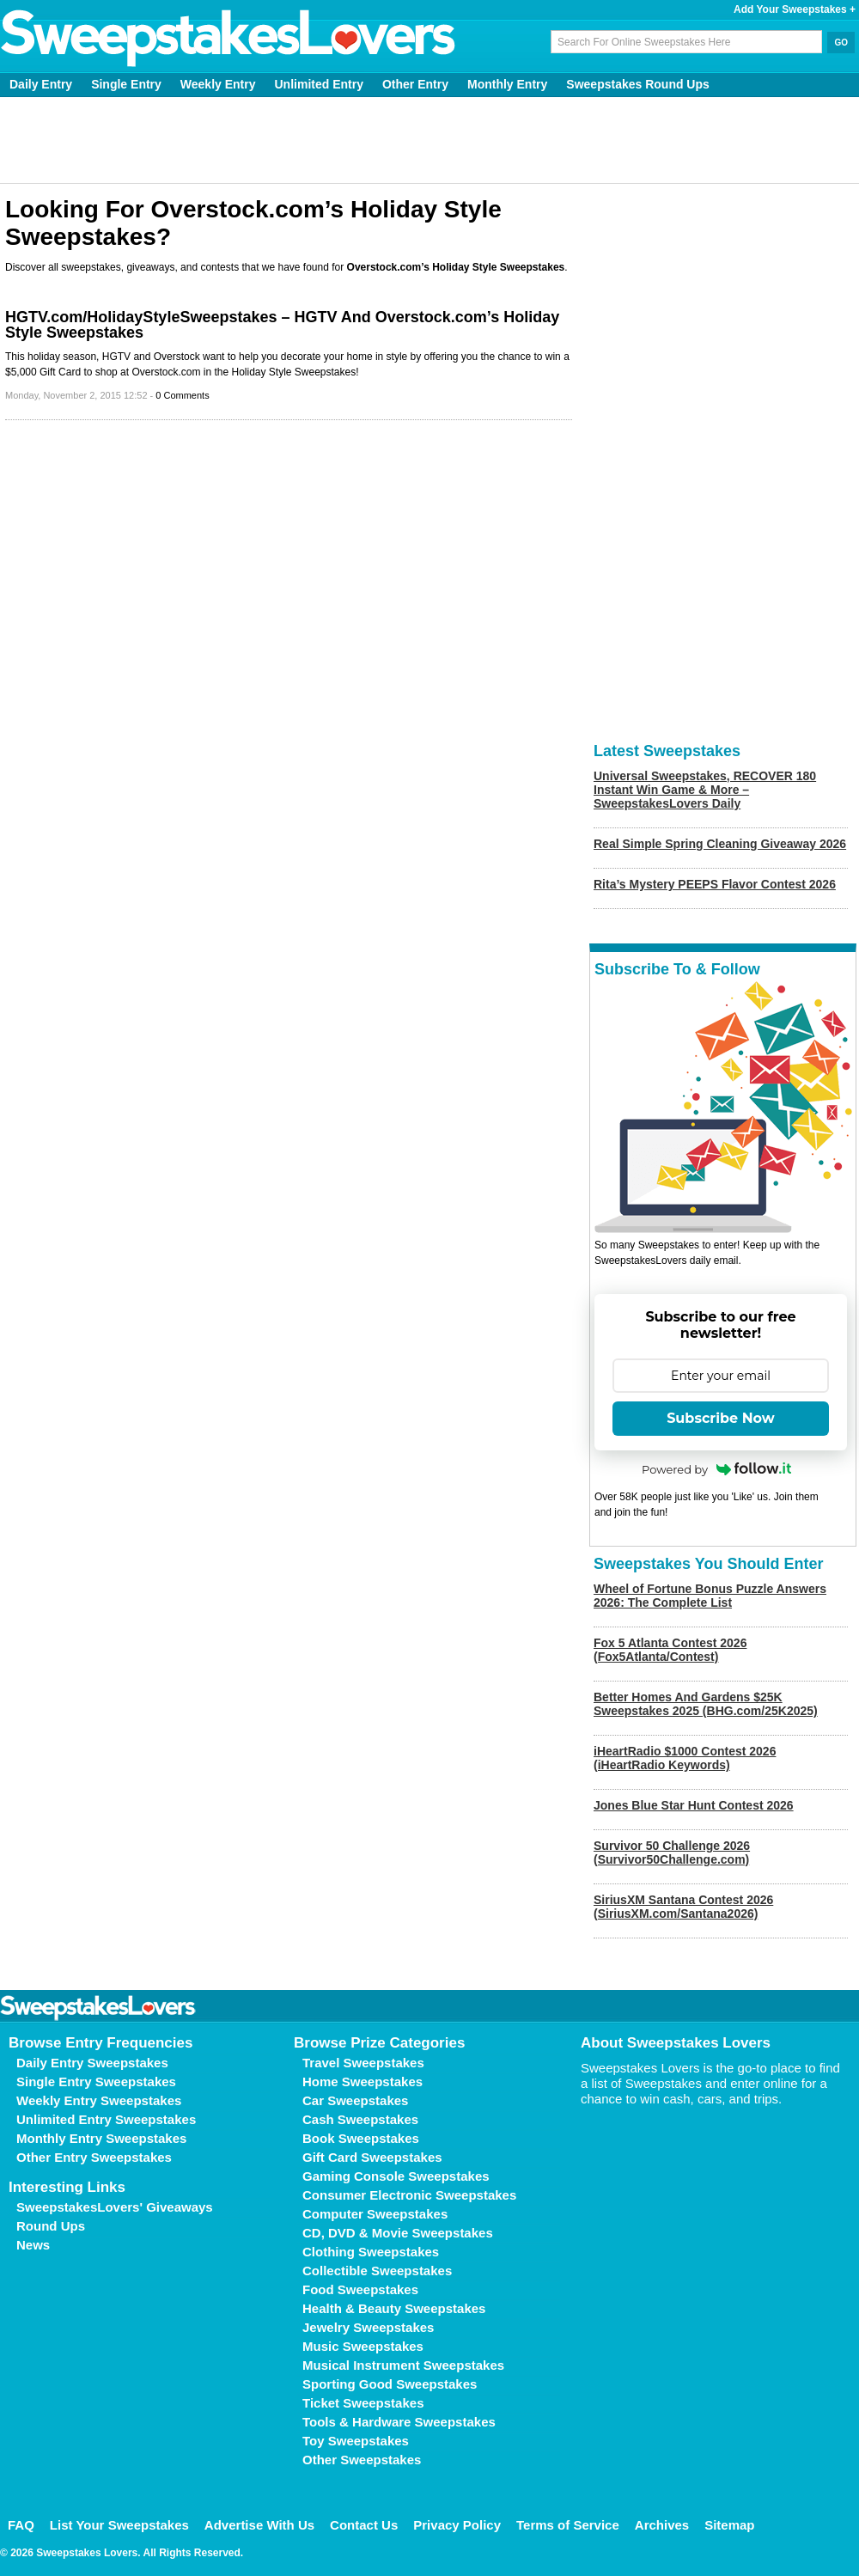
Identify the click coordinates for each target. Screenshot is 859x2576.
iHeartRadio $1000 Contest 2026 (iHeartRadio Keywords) (685, 1758)
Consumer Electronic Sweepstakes (409, 2195)
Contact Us (364, 2525)
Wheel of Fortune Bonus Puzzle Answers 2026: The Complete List (710, 1595)
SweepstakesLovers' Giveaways (114, 2207)
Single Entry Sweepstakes (96, 2081)
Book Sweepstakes (360, 2138)
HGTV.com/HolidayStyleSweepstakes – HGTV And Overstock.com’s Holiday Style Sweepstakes (282, 324)
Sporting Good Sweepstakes (389, 2384)
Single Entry (126, 84)
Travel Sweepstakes (363, 2062)
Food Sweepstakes (360, 2289)
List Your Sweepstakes (119, 2525)
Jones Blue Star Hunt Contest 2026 (694, 1805)
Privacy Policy (457, 2525)
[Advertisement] (430, 140)
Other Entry (415, 84)
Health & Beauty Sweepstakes (393, 2308)
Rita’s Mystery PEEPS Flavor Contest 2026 (715, 884)
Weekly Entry (218, 84)
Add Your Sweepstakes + (795, 9)
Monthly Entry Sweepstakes (101, 2138)
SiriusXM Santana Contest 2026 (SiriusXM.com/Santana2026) (683, 1906)
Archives (662, 2525)
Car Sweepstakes (355, 2100)
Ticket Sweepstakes (362, 2403)
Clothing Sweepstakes (370, 2251)
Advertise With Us (259, 2525)
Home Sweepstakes (362, 2081)
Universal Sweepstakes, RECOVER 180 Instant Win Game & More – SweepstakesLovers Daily (705, 789)
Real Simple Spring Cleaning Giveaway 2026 (720, 844)
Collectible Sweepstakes (377, 2270)
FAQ (21, 2525)
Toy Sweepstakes (355, 2440)
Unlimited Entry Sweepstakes (106, 2119)
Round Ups (50, 2226)
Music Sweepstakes (362, 2346)
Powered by (716, 1469)
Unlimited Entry (319, 84)
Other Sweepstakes (361, 2459)
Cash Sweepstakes (360, 2119)
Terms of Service (567, 2525)
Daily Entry (40, 84)
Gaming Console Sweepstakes (396, 2176)
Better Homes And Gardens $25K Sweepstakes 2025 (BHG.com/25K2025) (706, 1704)
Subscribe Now (721, 1418)
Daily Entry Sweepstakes (92, 2062)
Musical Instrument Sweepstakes (403, 2365)
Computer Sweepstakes (375, 2214)
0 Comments (182, 395)
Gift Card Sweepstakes (372, 2157)
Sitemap (729, 2525)
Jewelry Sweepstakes (368, 2327)
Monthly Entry (507, 84)
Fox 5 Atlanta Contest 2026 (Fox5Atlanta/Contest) (670, 1649)
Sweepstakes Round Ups (638, 84)
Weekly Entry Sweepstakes (98, 2100)
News (33, 2244)
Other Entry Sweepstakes (94, 2157)
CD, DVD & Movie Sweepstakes (397, 2232)
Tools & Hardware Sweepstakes (399, 2421)
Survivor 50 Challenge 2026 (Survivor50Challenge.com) (672, 1852)
